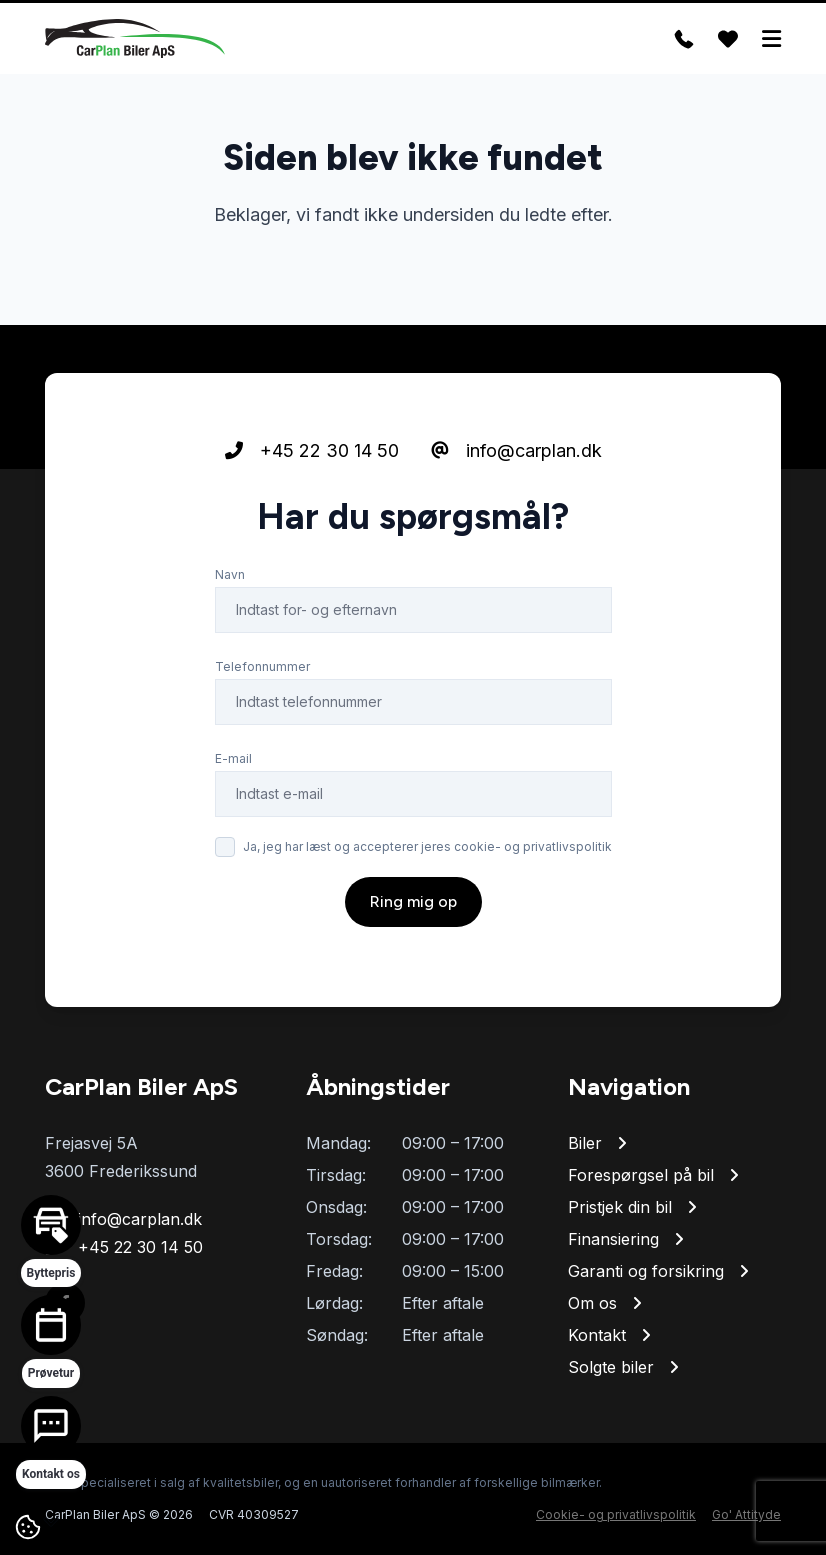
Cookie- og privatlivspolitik (616, 1514)
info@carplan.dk (516, 450)
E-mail (233, 758)
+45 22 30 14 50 (312, 450)
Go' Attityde (746, 1514)
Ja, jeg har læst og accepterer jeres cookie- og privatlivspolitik (427, 846)
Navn (230, 574)
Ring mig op (413, 901)
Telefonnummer (262, 666)
